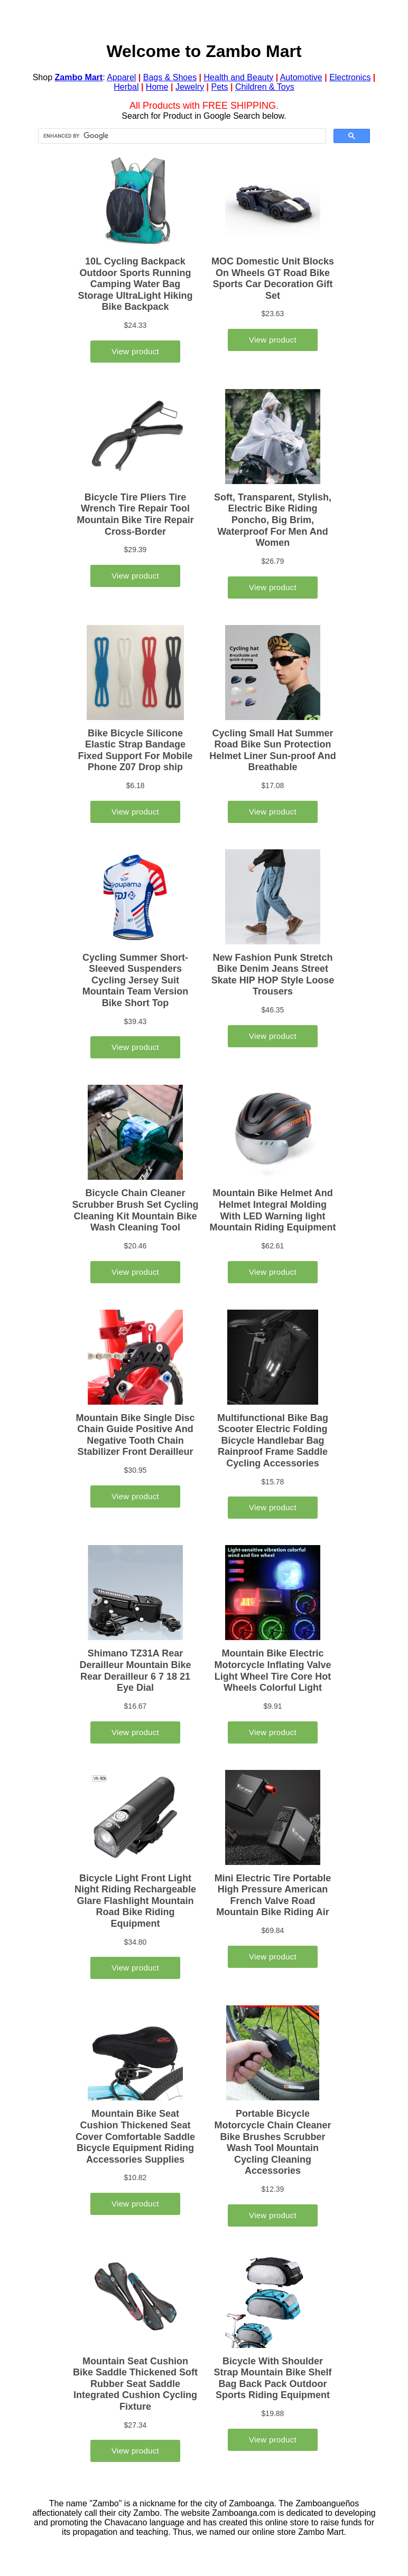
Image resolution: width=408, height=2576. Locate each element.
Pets (219, 86)
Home (157, 86)
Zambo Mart (79, 77)
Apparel (121, 77)
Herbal (126, 86)
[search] (181, 136)
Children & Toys (264, 86)
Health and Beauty (239, 77)
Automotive (301, 77)
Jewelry (189, 86)
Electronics (349, 77)
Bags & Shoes (170, 77)
